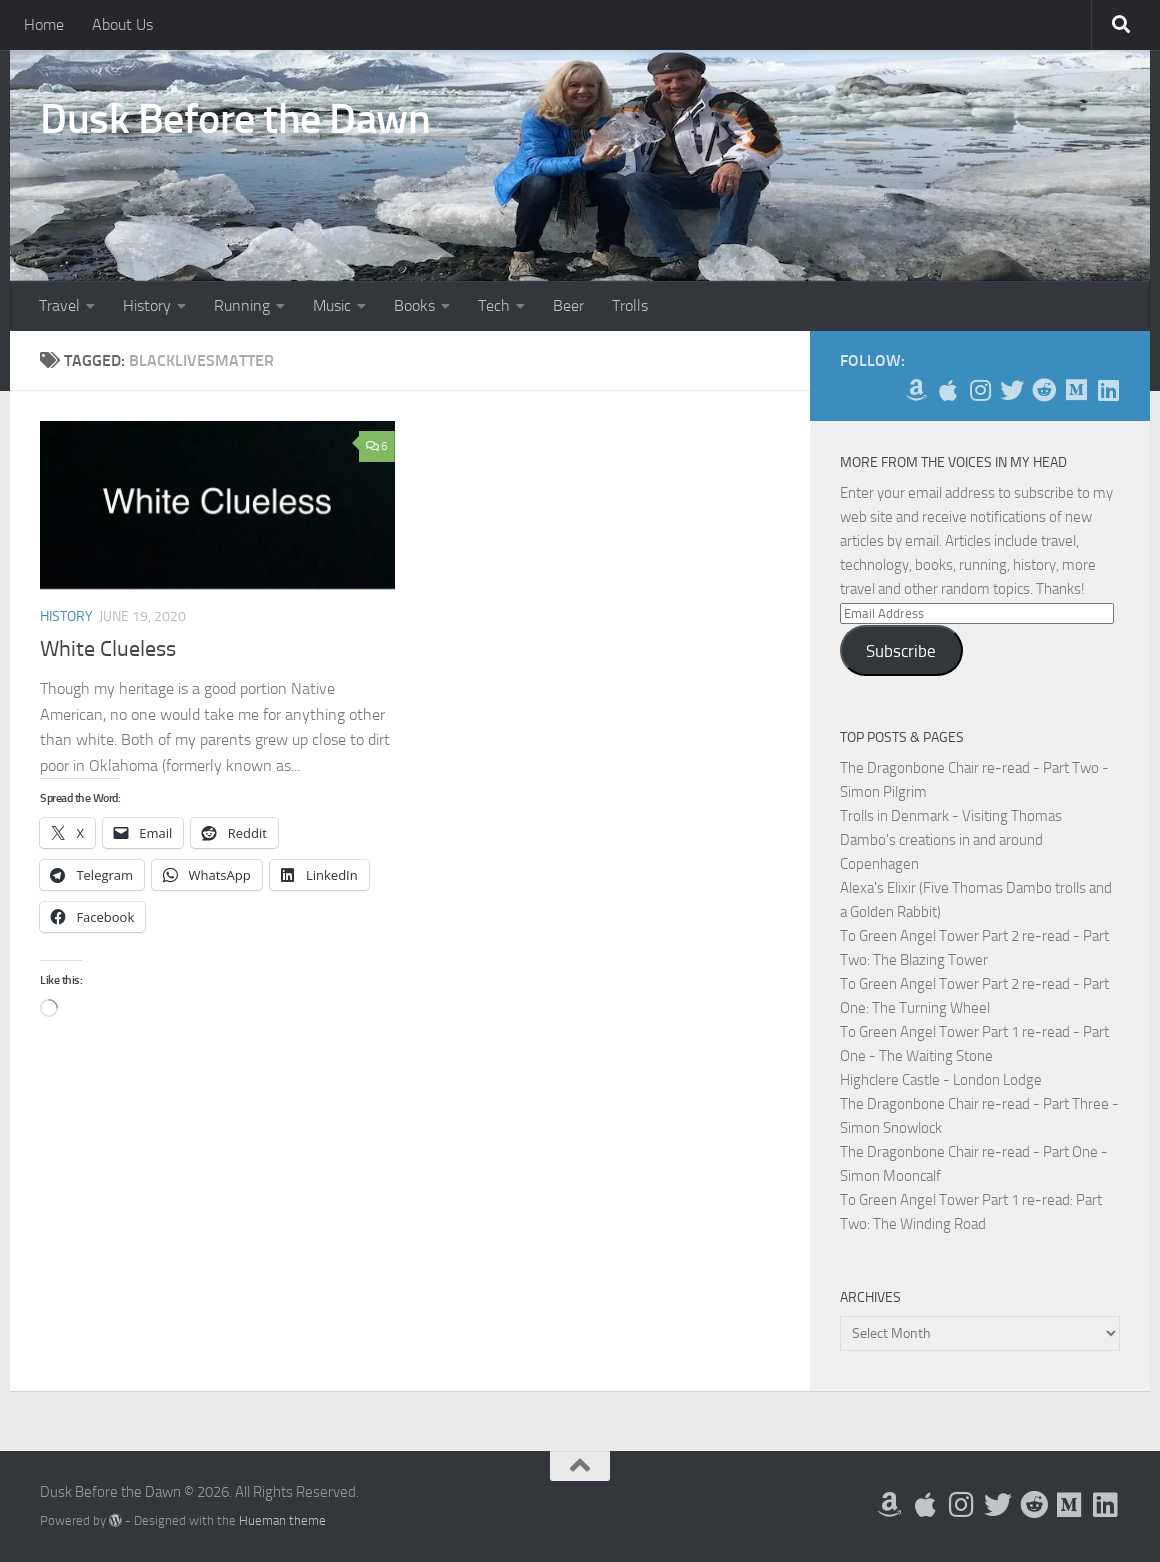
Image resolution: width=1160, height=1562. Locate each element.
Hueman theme (282, 1520)
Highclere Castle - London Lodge (941, 1080)
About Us (122, 24)
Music (332, 305)
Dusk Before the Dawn (235, 119)
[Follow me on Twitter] (1012, 390)
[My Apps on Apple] (948, 390)
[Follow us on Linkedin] (1108, 390)
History (147, 305)
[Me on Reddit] (1044, 390)
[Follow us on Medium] (1076, 390)
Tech (494, 305)
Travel (59, 305)
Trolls (630, 305)
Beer (568, 305)
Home (44, 24)
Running (242, 305)
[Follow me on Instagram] (980, 390)
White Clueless (108, 649)
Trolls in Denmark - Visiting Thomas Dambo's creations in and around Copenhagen (951, 840)
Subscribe (901, 651)
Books (414, 305)
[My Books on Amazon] (916, 390)
